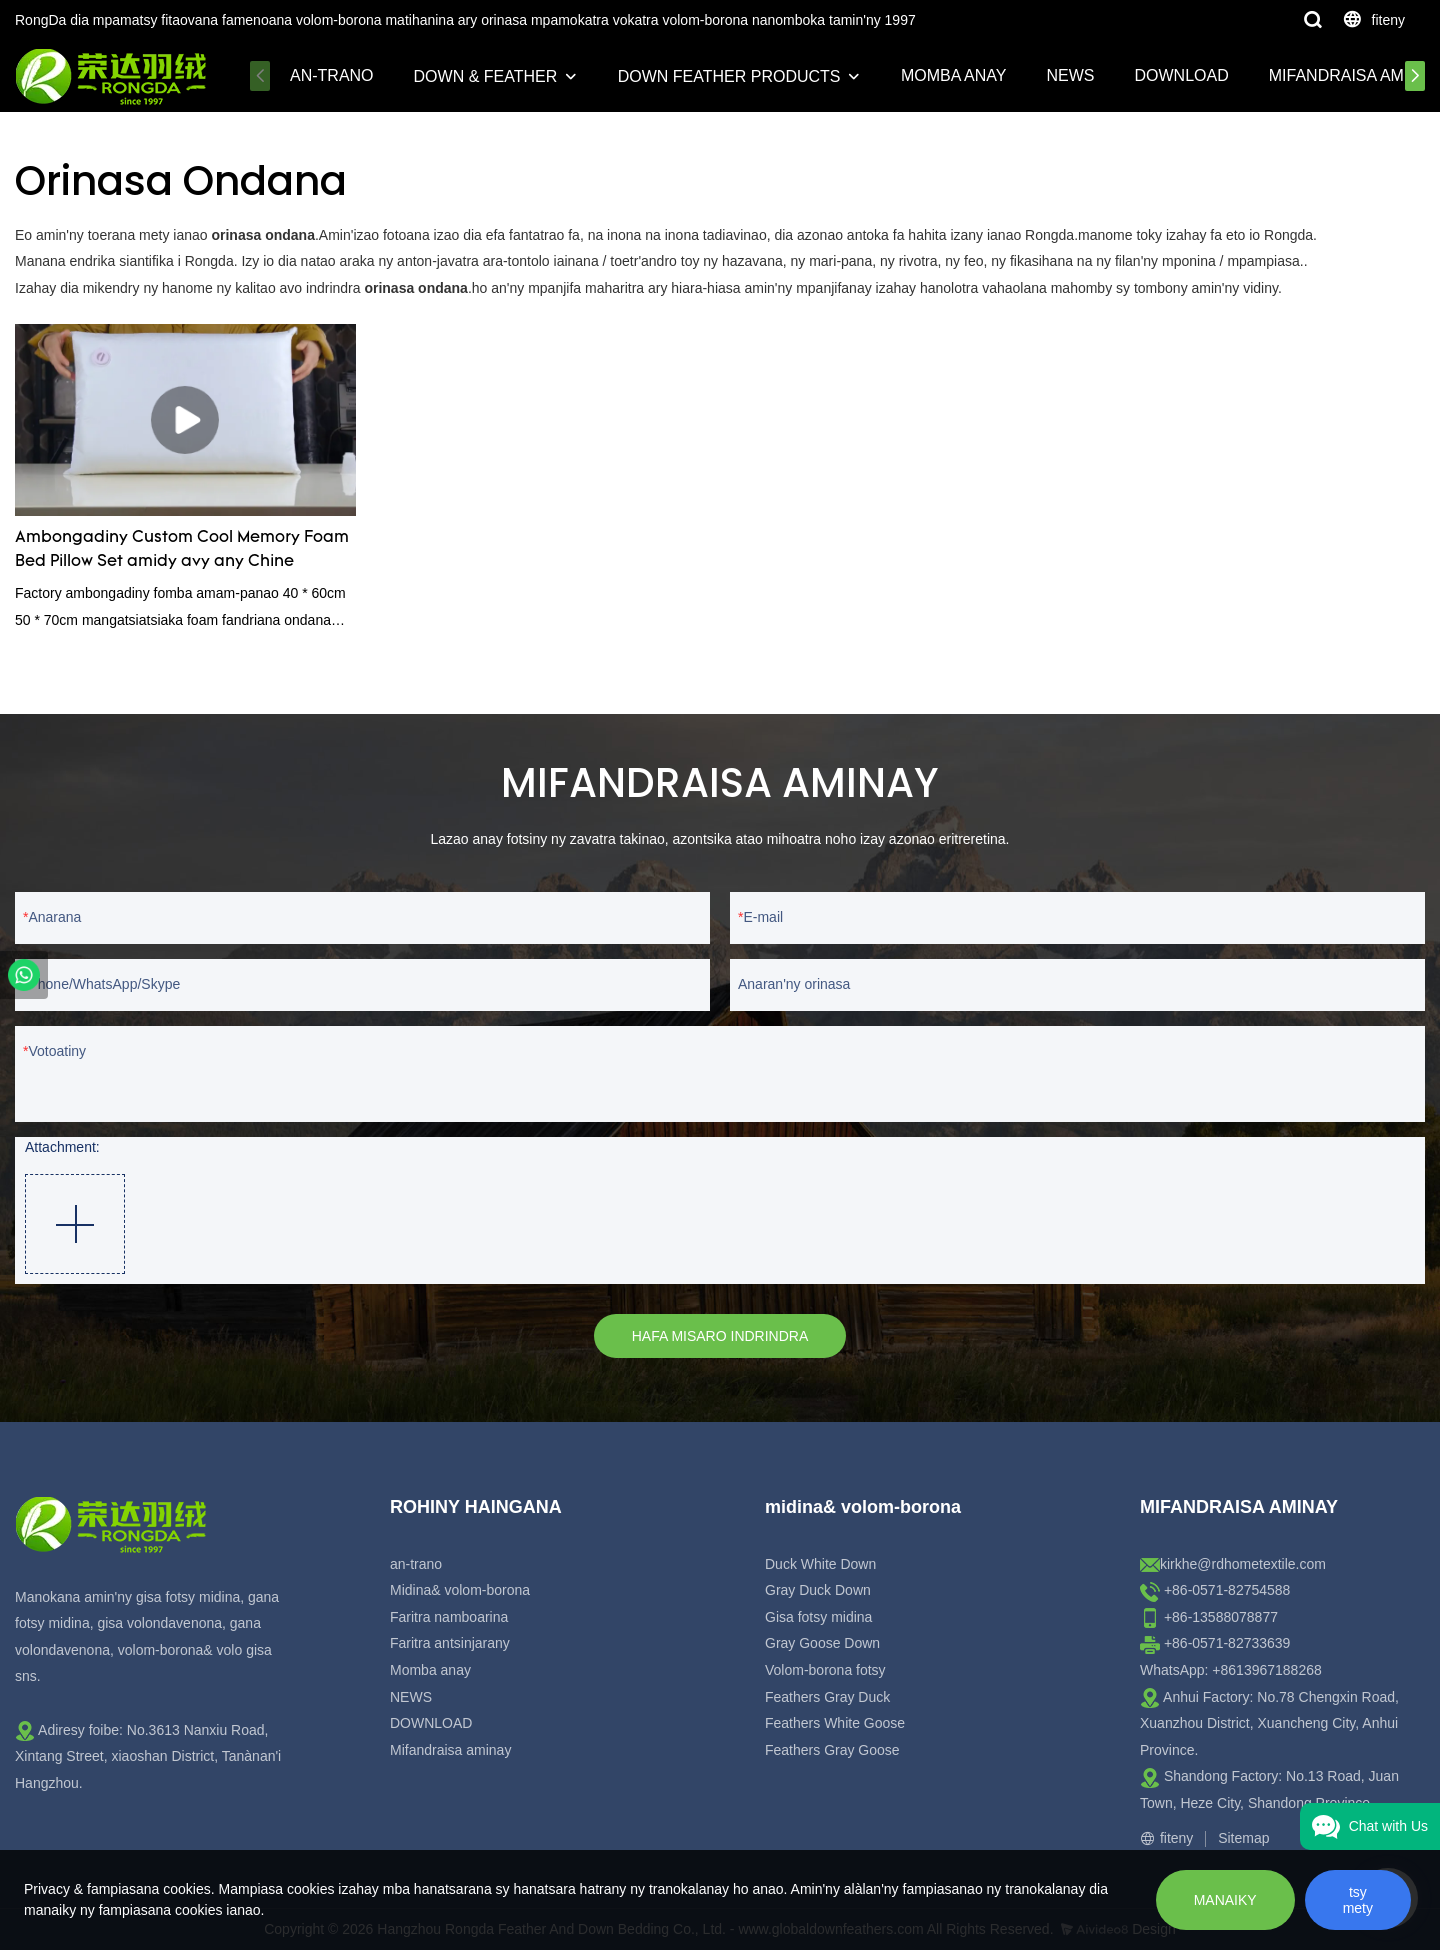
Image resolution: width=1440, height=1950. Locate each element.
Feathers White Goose (835, 1723)
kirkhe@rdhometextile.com (1243, 1564)
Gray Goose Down (822, 1643)
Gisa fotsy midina (818, 1617)
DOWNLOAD (1182, 75)
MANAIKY (1225, 1900)
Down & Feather (486, 76)
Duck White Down (820, 1564)
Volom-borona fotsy (825, 1670)
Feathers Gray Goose (832, 1750)
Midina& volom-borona (460, 1590)
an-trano (332, 75)
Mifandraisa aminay (450, 1750)
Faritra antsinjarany (450, 1643)
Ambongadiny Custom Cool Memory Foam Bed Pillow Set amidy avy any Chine (182, 550)
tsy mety (1358, 1900)
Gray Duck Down (818, 1590)
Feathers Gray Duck (827, 1697)
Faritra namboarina (449, 1617)
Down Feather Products (729, 76)
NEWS (1071, 75)
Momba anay (954, 75)
